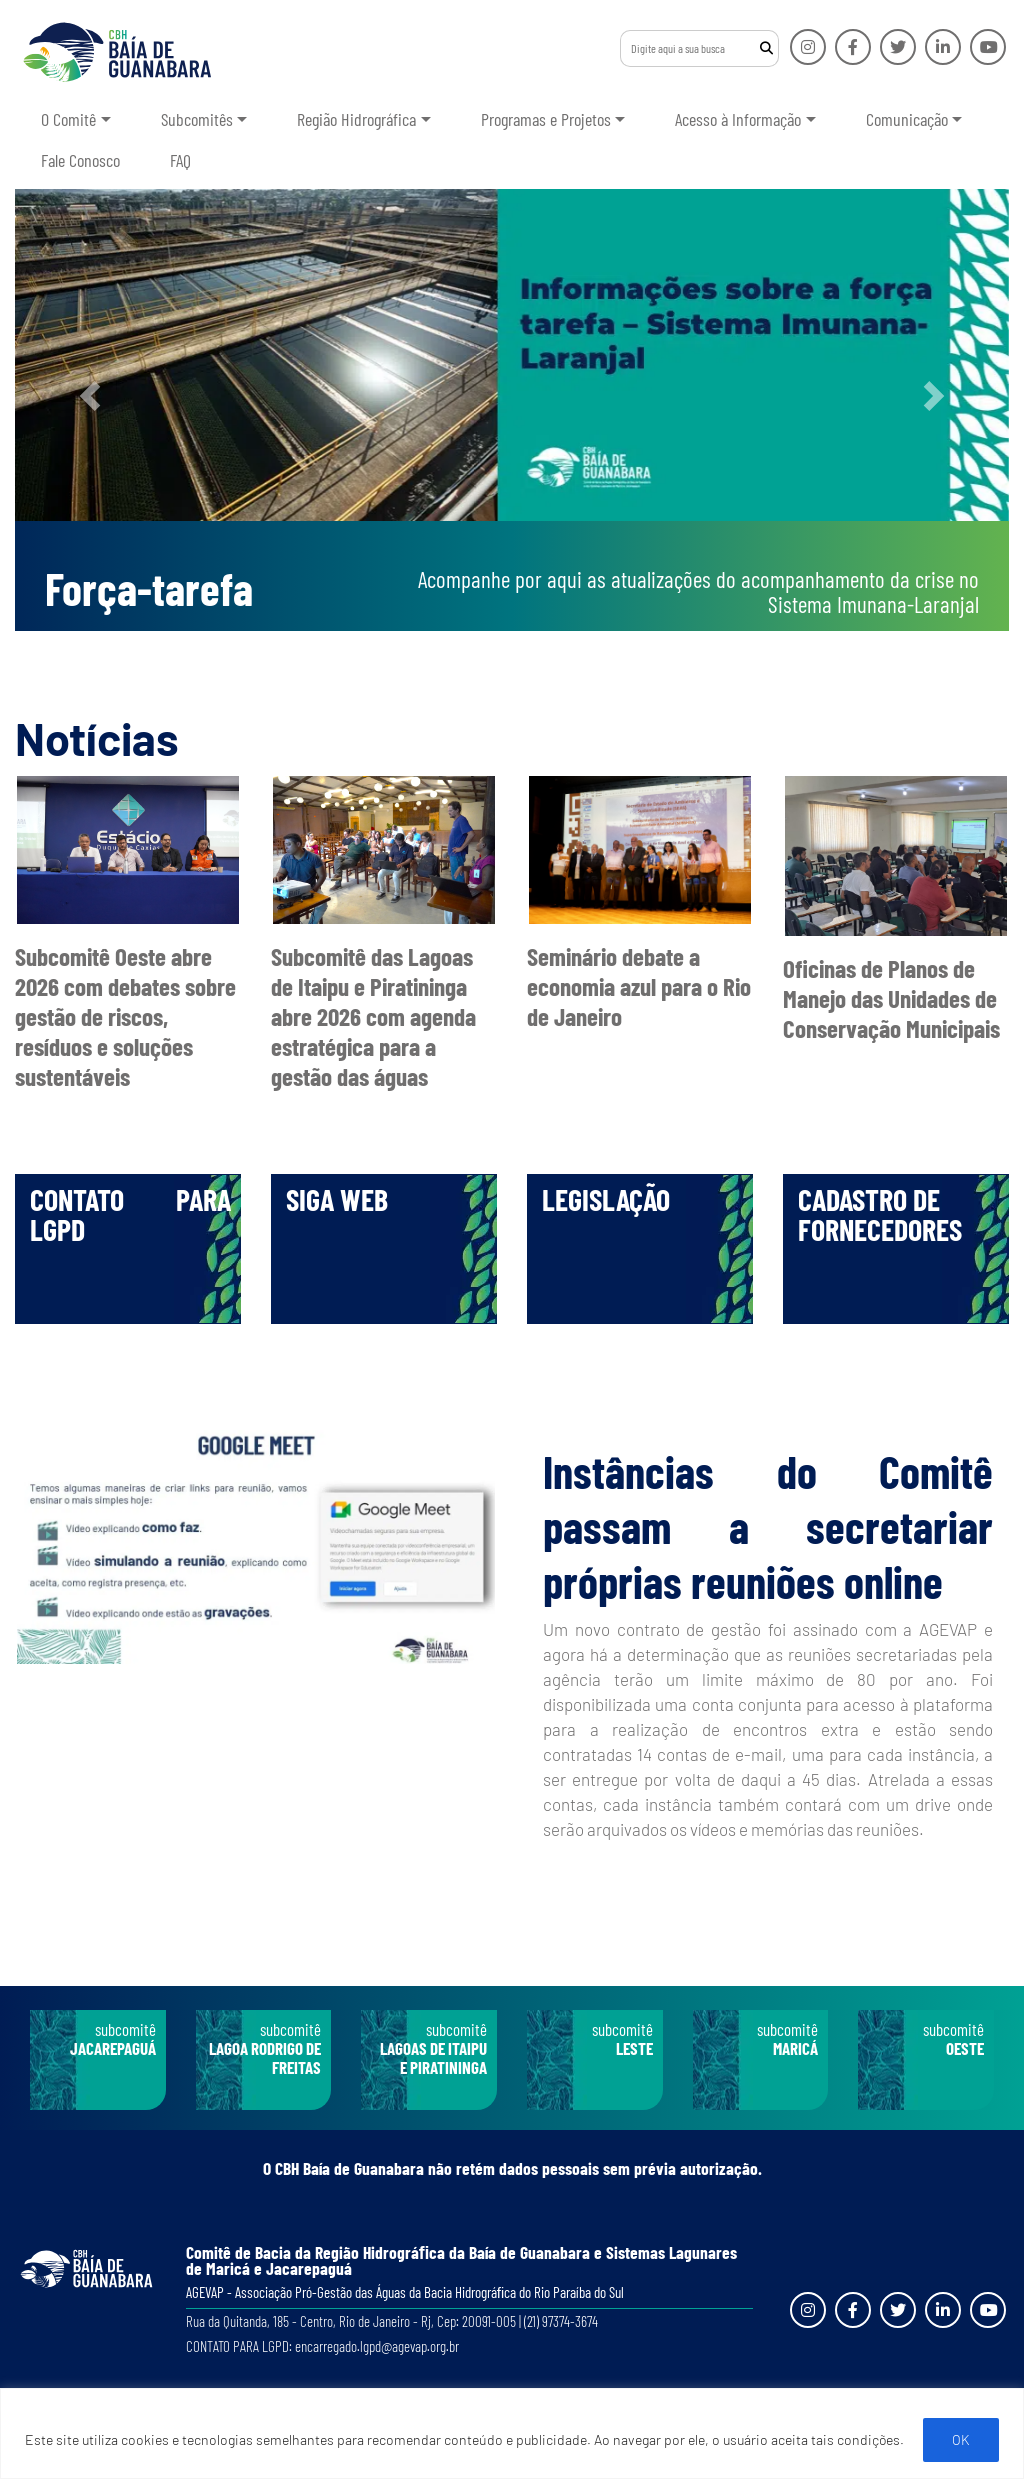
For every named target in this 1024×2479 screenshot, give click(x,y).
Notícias (97, 738)
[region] (512, 2433)
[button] (89, 395)
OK (961, 2439)
